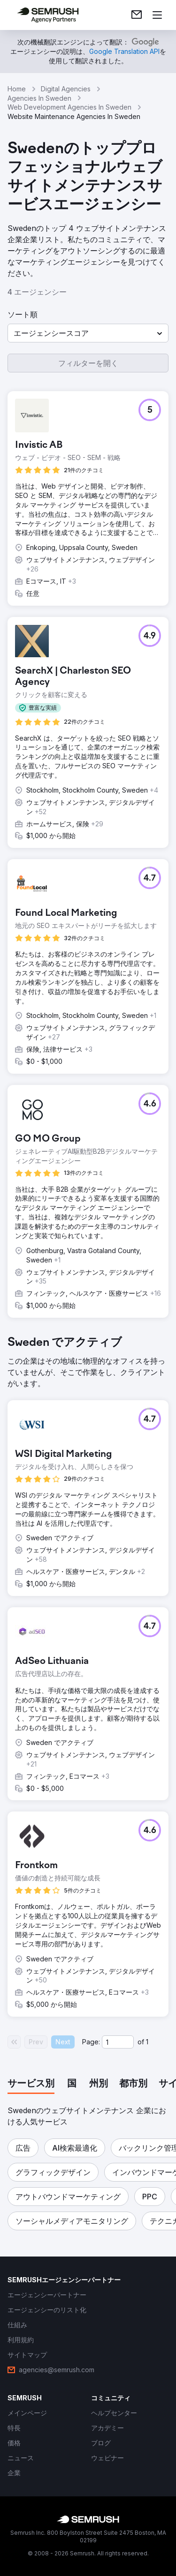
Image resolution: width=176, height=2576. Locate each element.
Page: (91, 2042)
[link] (136, 15)
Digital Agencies (66, 89)
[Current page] (117, 2042)
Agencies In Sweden (39, 98)
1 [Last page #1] (147, 2042)
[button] (88, 333)
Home (17, 89)
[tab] (31, 2084)
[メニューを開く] (157, 15)
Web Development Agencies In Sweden (69, 107)
